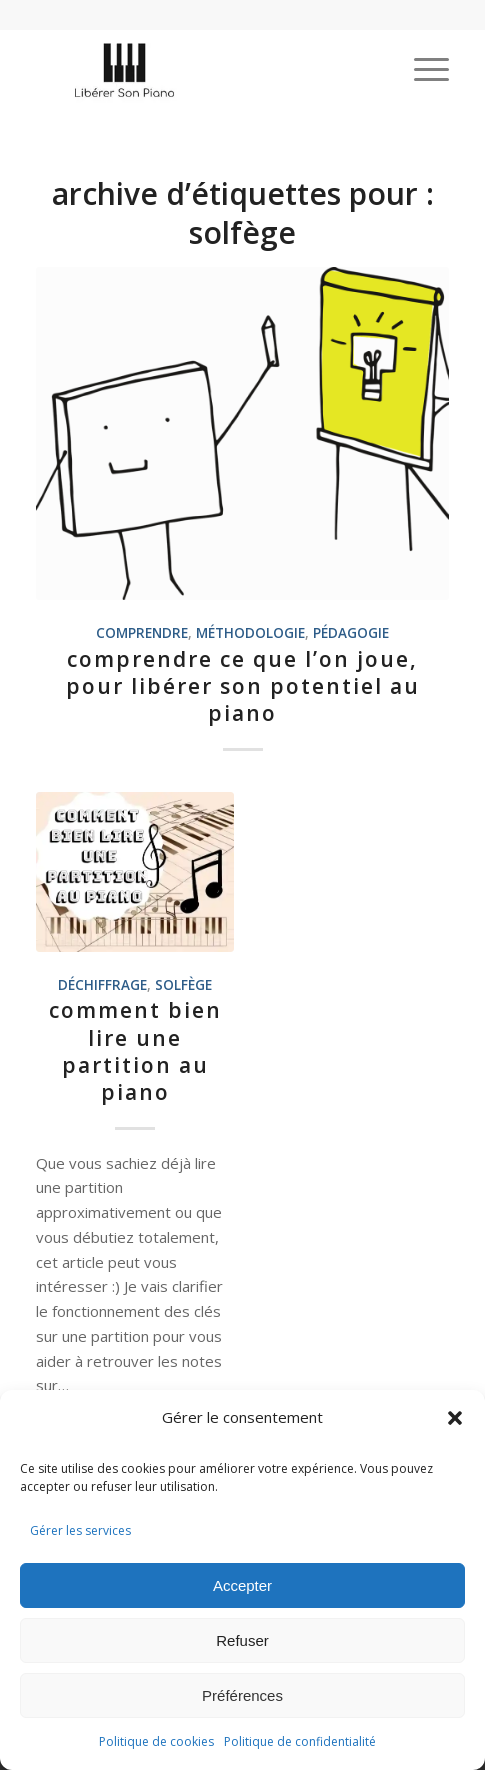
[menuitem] (421, 69)
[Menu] (421, 69)
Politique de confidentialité (300, 1741)
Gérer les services (80, 1530)
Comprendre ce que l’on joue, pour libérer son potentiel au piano (243, 686)
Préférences (242, 1695)
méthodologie (250, 633)
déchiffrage (102, 985)
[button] (455, 1418)
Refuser (242, 1640)
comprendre (142, 633)
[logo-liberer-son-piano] (201, 69)
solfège (183, 985)
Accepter (242, 1585)
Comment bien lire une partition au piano (135, 1051)
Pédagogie (351, 633)
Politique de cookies (156, 1741)
